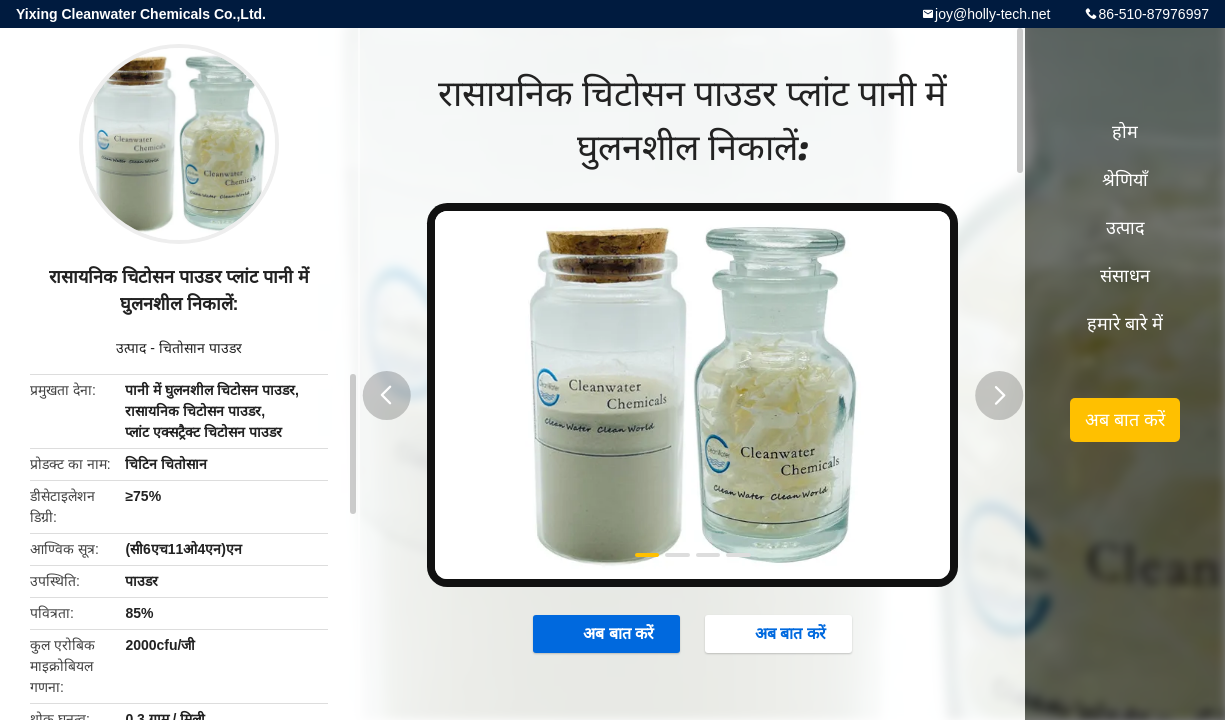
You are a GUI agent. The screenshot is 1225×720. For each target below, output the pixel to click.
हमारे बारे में (1125, 324)
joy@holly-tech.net (992, 14)
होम (1125, 132)
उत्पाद (131, 348)
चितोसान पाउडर (200, 348)
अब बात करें (608, 633)
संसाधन (1125, 276)
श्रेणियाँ (1125, 180)
